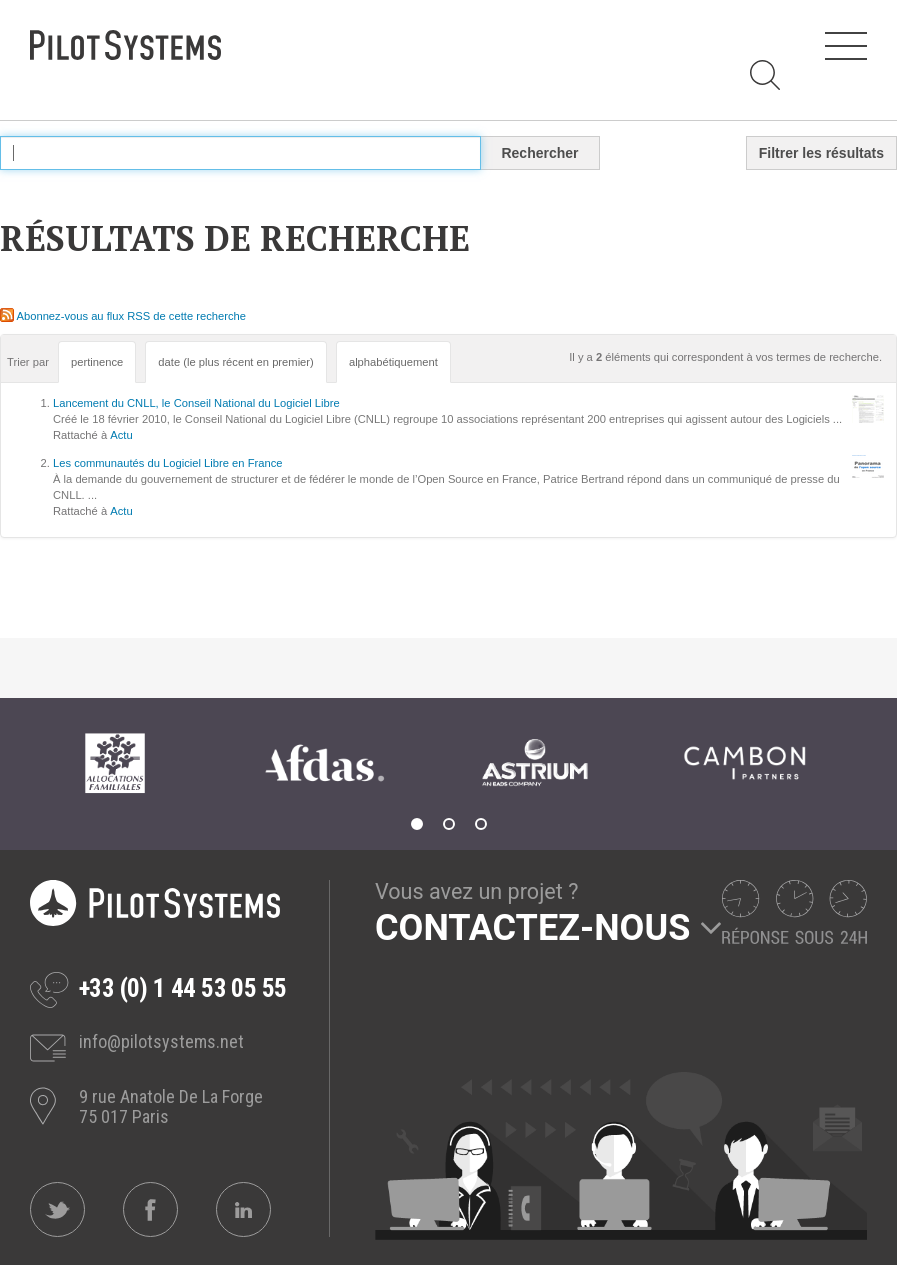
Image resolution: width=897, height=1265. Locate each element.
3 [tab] (481, 824)
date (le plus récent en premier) (235, 362)
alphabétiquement (393, 362)
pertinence (97, 362)
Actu (121, 435)
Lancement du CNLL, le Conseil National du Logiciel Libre (196, 403)
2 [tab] (449, 824)
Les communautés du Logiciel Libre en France (167, 463)
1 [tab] (417, 824)
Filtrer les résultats (821, 153)
